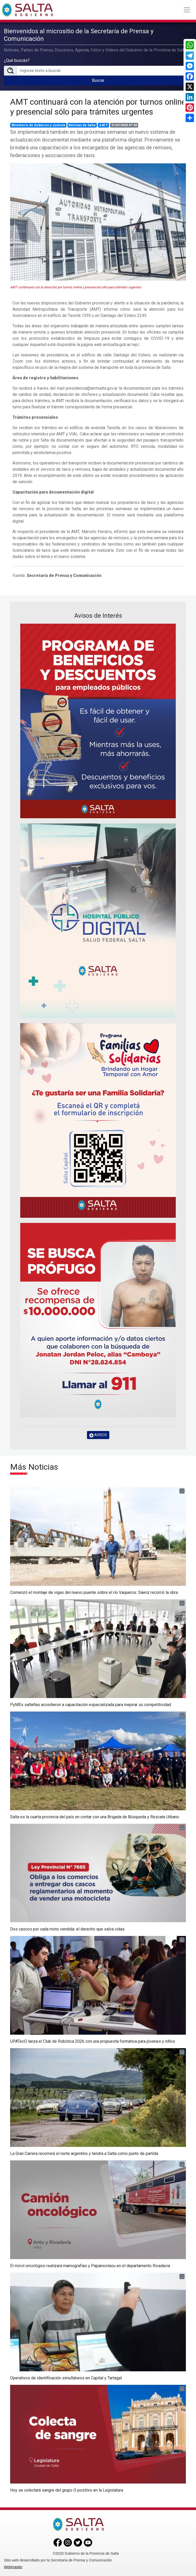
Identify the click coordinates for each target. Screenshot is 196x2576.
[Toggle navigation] (187, 10)
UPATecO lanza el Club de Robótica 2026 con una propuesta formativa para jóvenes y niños (92, 2041)
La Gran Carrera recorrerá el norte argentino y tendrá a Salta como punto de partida (84, 2153)
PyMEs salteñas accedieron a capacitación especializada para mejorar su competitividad (90, 1704)
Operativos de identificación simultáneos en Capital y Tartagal (66, 2377)
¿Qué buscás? (17, 60)
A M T (103, 125)
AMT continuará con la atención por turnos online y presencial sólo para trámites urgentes (98, 107)
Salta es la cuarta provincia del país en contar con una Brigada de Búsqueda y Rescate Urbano (94, 1816)
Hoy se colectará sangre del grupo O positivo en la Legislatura (66, 2490)
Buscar (98, 80)
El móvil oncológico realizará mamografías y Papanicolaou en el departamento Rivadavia (90, 2265)
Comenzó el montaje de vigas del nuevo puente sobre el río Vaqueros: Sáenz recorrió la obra (94, 1592)
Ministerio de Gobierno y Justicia (38, 125)
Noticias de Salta (82, 125)
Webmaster (13, 2567)
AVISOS (98, 1435)
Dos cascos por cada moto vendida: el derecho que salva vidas (67, 1929)
